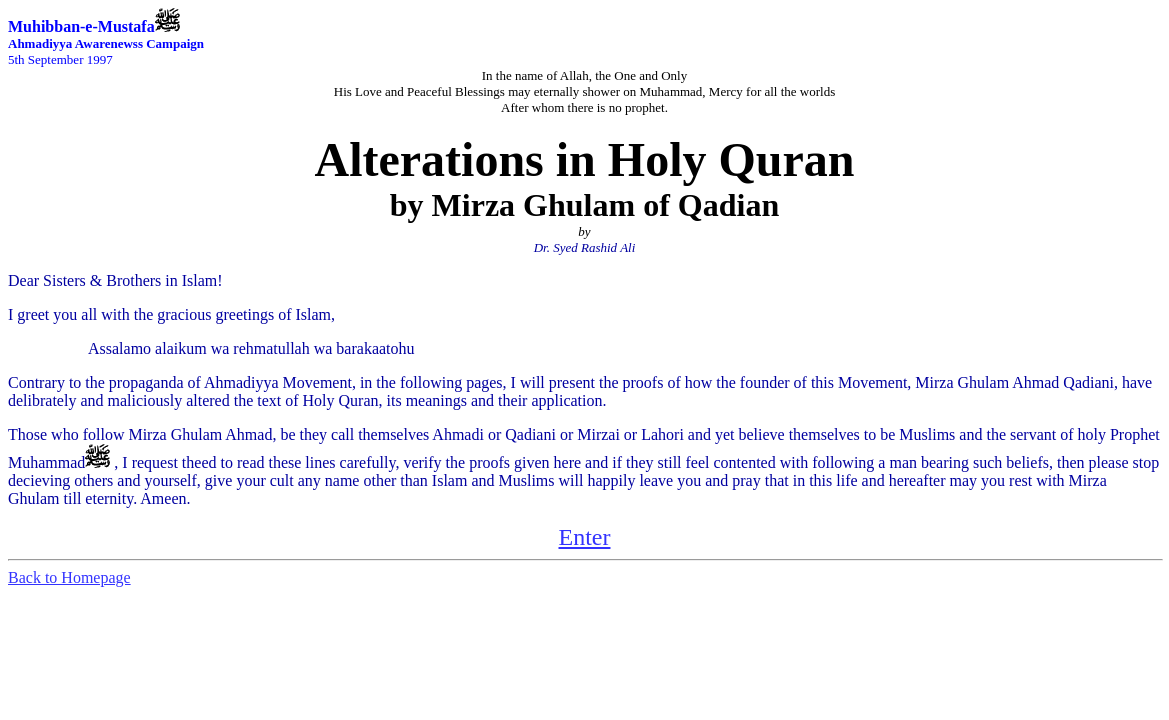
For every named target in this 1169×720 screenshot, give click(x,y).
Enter (585, 537)
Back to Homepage (69, 577)
